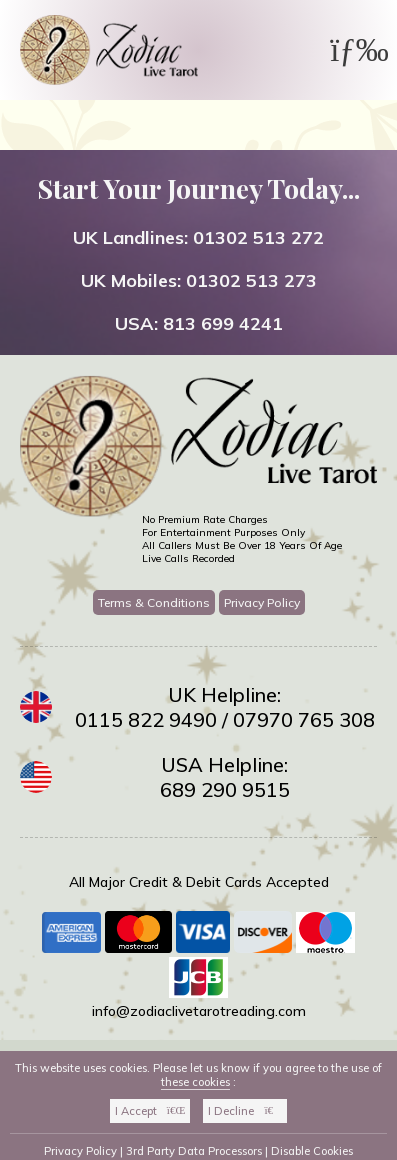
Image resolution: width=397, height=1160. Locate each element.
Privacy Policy (262, 602)
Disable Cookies (312, 1151)
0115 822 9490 (146, 719)
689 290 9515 (225, 789)
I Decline (245, 1111)
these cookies (195, 1082)
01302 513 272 (258, 237)
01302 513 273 (251, 280)
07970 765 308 (304, 719)
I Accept (150, 1111)
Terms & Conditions (154, 602)
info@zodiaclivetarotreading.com (199, 1011)
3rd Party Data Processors (194, 1151)
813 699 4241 (223, 323)
